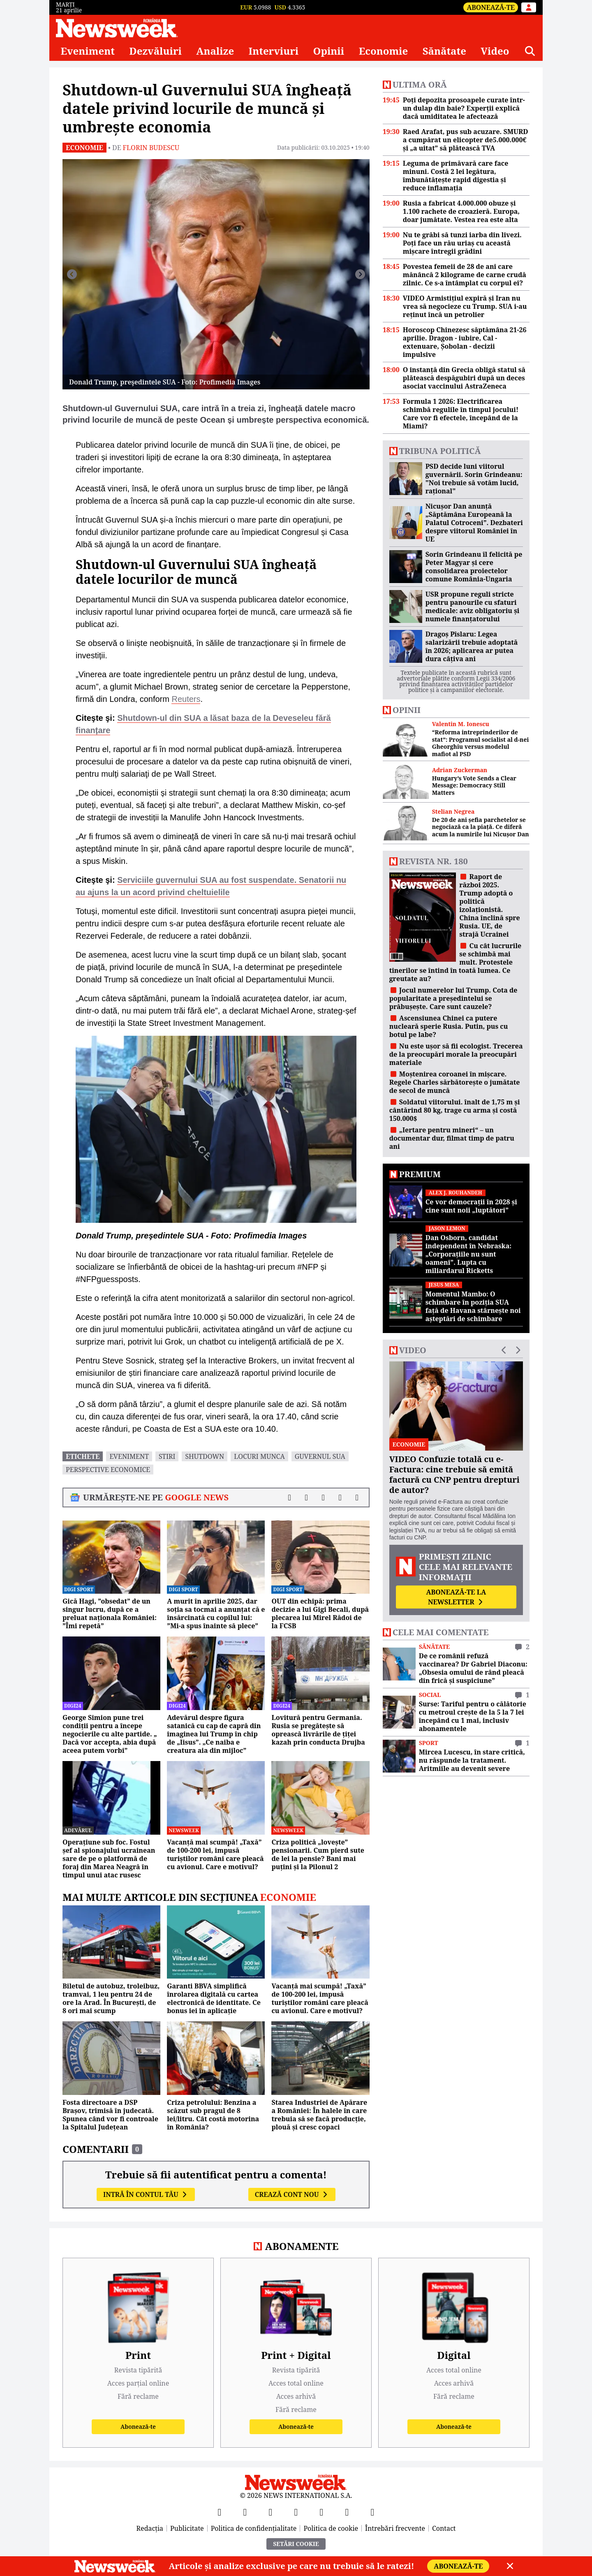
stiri (167, 1456)
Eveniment (87, 51)
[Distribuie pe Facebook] (289, 1497)
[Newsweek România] (117, 28)
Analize (215, 51)
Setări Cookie (296, 2544)
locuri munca (259, 1456)
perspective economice (108, 1469)
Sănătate (444, 51)
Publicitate (187, 2528)
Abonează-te (491, 7)
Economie (383, 51)
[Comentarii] (357, 1497)
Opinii (329, 51)
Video (495, 51)
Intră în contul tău (145, 2194)
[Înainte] (360, 274)
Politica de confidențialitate (254, 2528)
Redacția (150, 2528)
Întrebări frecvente (395, 2528)
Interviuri (274, 51)
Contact (444, 2528)
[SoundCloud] (372, 2511)
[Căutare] (529, 51)
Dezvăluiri (155, 51)
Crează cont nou (292, 2194)
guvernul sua (320, 1456)
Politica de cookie (330, 2528)
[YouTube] (270, 2511)
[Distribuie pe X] (306, 1497)
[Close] (510, 2566)
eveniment (129, 1456)
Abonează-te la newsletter (456, 1597)
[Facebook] (219, 2511)
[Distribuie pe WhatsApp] (340, 1497)
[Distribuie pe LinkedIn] (323, 1497)
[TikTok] (321, 2511)
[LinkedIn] (347, 2511)
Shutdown (204, 1456)
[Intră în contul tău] (528, 7)
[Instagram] (296, 2511)
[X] (245, 2511)
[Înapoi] (72, 274)
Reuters (185, 699)
